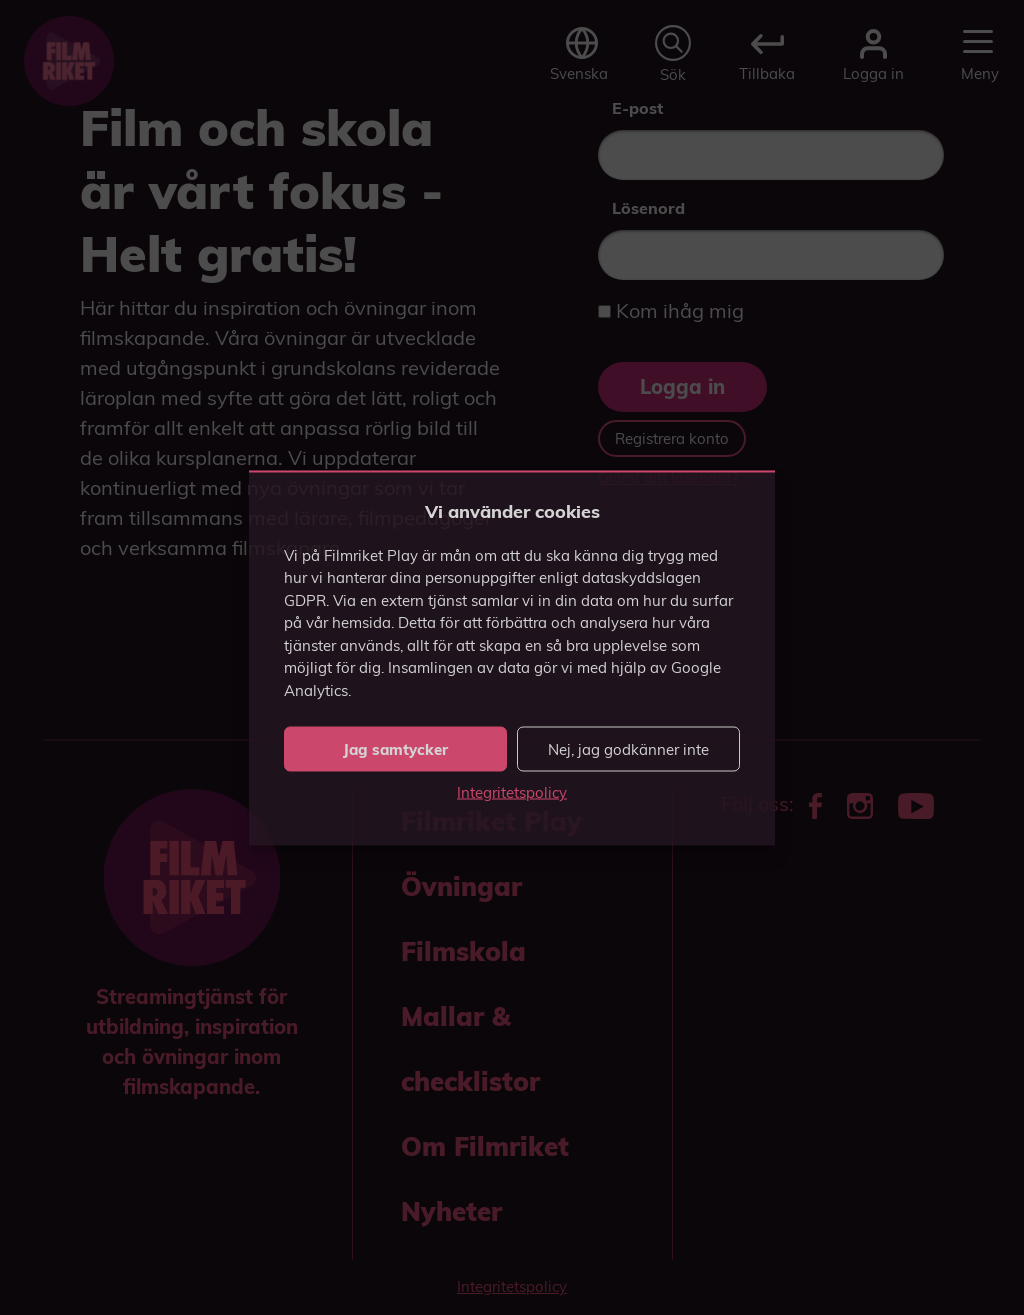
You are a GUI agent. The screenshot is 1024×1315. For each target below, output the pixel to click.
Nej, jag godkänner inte (628, 748)
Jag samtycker (395, 748)
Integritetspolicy (512, 792)
